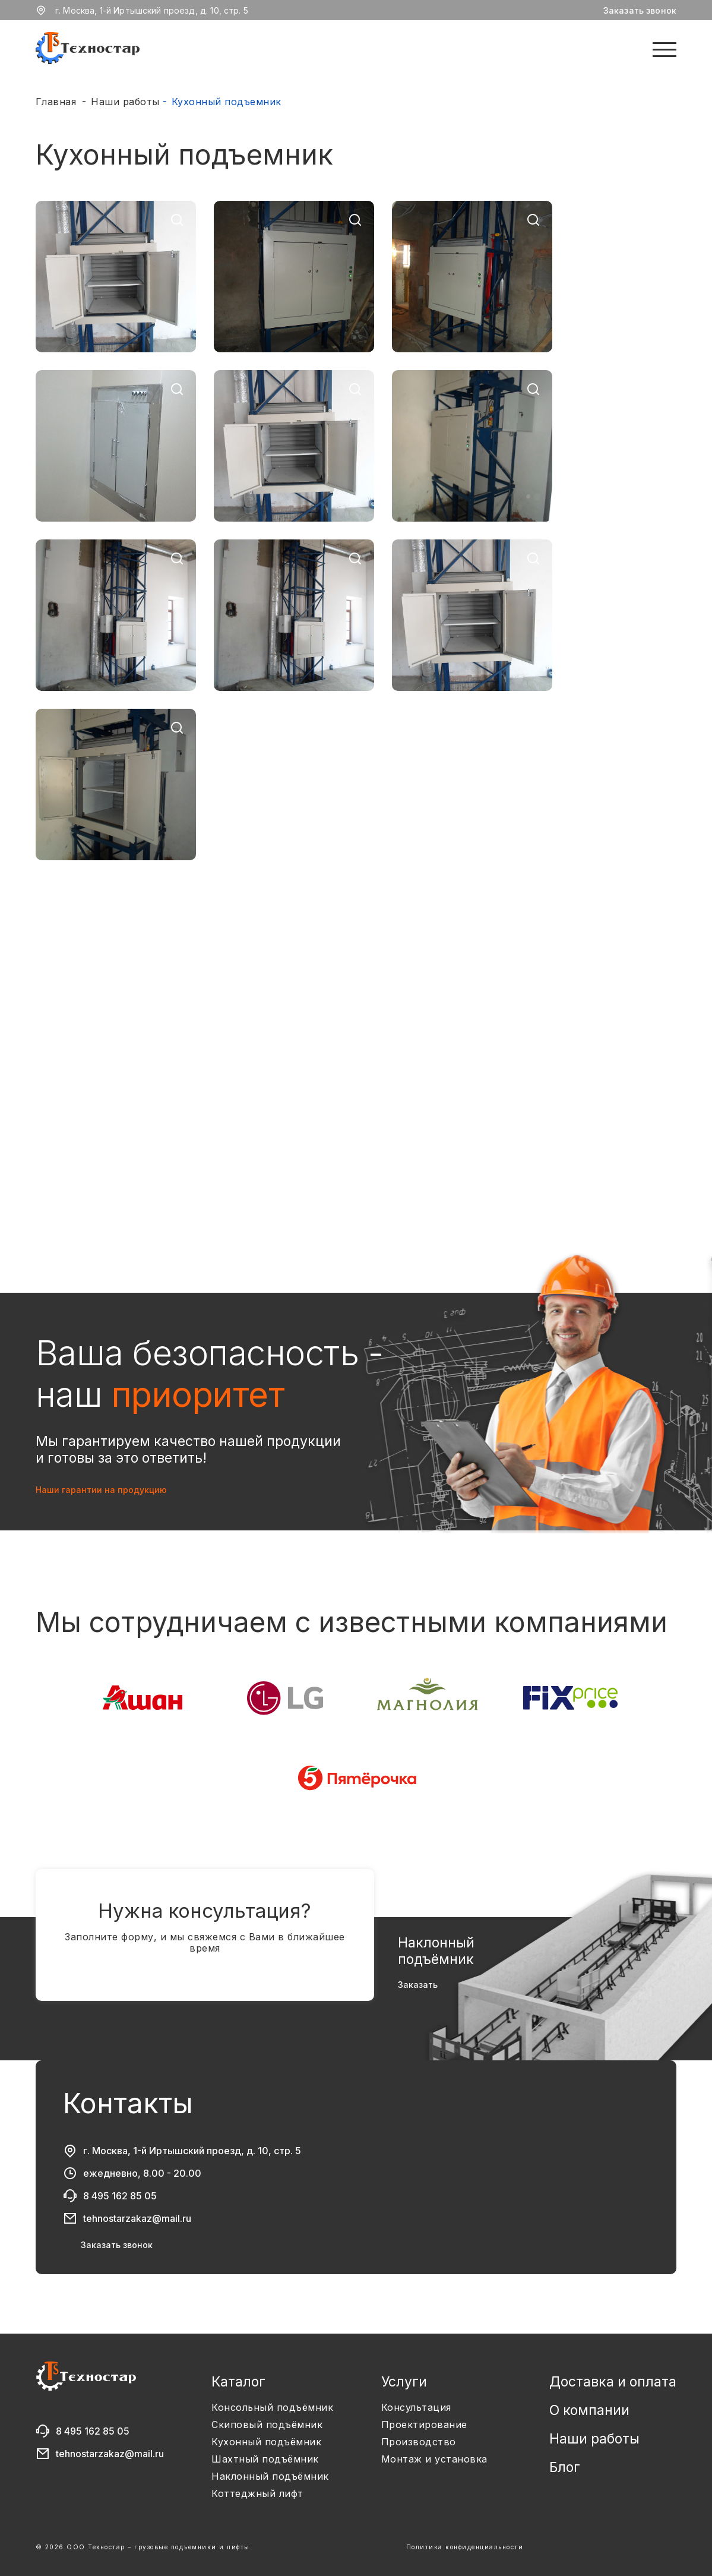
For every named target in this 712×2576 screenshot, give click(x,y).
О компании (589, 2410)
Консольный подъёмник (272, 2407)
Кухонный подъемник (226, 102)
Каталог (238, 2381)
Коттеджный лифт (257, 2493)
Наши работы (125, 102)
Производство (418, 2442)
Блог (564, 2467)
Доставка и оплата (612, 2381)
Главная (56, 102)
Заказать (418, 1985)
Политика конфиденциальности (465, 2546)
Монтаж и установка (434, 2459)
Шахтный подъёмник (265, 2459)
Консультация (416, 2407)
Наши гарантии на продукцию (101, 1490)
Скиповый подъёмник (266, 2424)
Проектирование (424, 2424)
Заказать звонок (639, 10)
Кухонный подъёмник (266, 2442)
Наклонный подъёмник (270, 2476)
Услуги (404, 2381)
